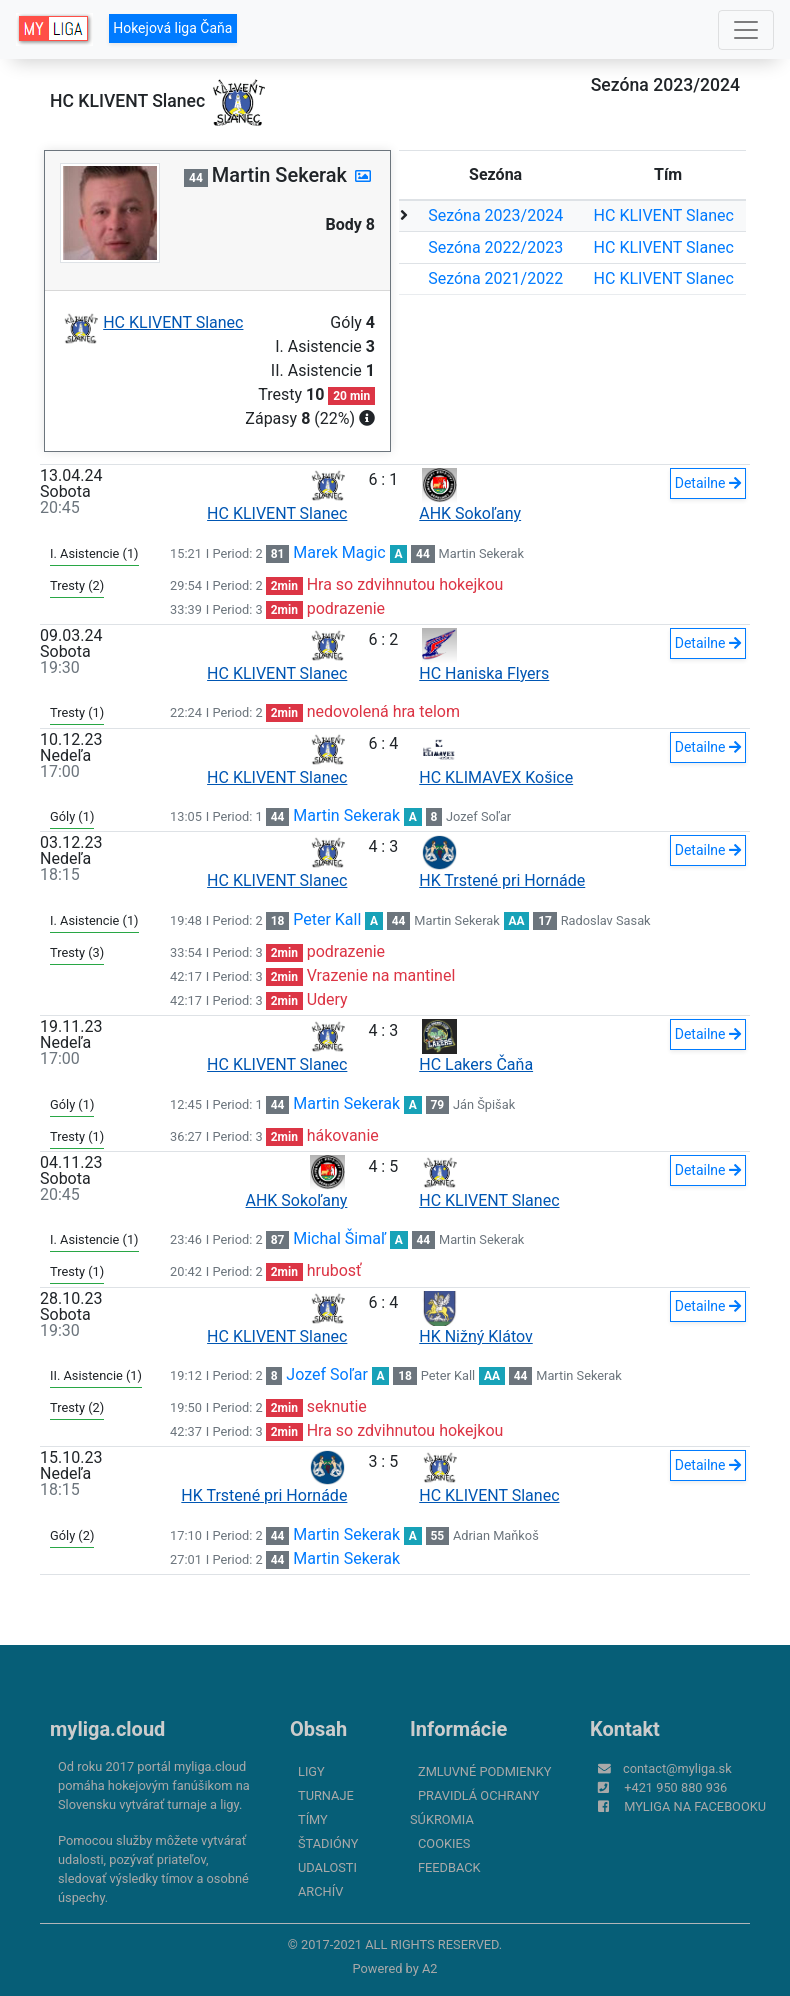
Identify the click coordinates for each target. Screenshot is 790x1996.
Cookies (444, 1843)
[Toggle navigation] (746, 30)
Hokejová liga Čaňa (172, 28)
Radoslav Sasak (606, 920)
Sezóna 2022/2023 (495, 247)
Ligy (311, 1771)
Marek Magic (339, 552)
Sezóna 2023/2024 (495, 215)
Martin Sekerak (481, 553)
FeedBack (449, 1867)
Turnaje (326, 1795)
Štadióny (328, 1843)
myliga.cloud (107, 1729)
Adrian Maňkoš (496, 1535)
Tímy (313, 1819)
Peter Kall (327, 919)
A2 (430, 1968)
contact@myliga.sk (677, 1768)
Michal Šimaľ (339, 1238)
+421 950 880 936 (675, 1787)
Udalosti (327, 1867)
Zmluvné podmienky (484, 1771)
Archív (320, 1891)
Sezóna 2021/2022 (495, 278)
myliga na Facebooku (695, 1806)
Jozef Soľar (478, 816)
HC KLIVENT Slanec (664, 215)
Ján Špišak (484, 1104)
